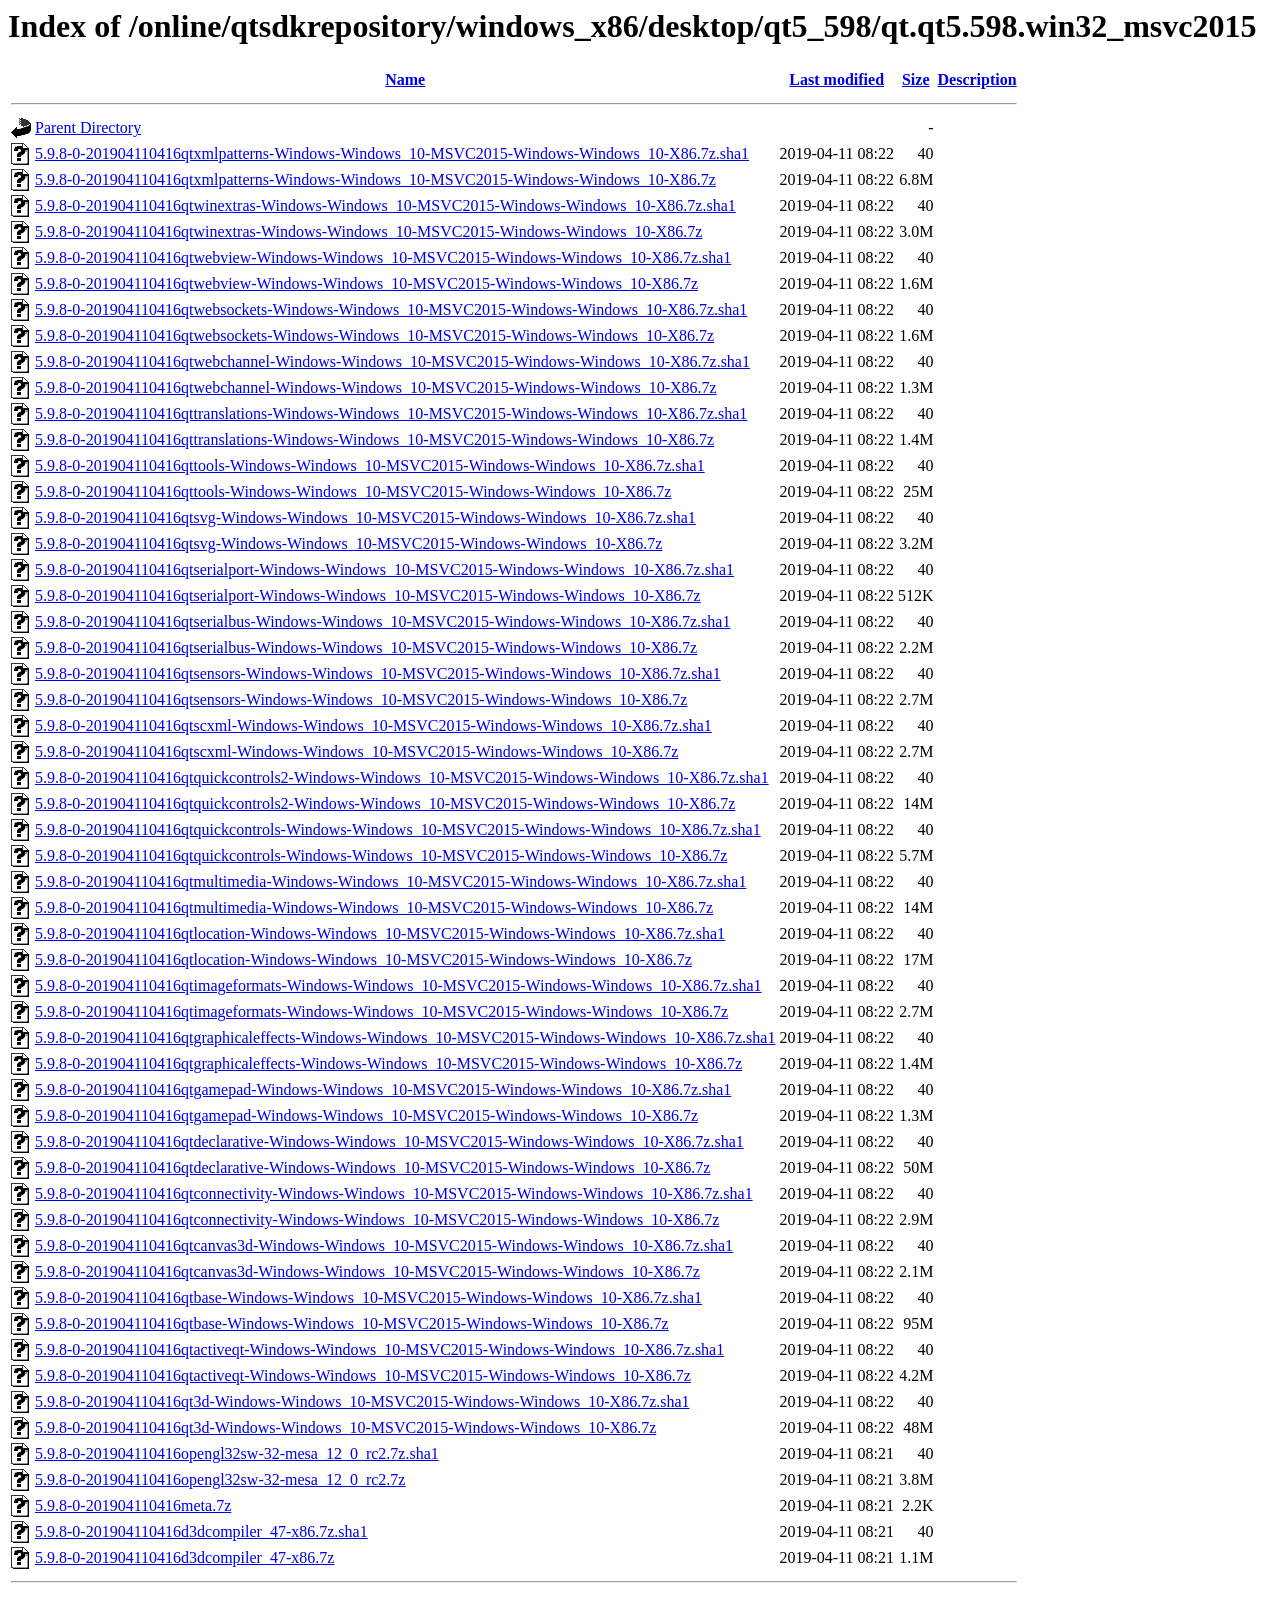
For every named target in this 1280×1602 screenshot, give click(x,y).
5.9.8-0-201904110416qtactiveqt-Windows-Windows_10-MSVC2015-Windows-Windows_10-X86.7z (363, 1375)
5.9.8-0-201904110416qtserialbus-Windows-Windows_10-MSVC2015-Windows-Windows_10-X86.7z (366, 647)
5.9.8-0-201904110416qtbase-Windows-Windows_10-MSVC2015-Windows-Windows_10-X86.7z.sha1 (368, 1297)
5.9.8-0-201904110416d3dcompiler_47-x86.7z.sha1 (201, 1531)
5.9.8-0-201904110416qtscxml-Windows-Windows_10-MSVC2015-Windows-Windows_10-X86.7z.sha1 (373, 725)
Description (977, 79)
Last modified (836, 79)
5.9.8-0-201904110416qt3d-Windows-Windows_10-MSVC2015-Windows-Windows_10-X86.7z (345, 1427)
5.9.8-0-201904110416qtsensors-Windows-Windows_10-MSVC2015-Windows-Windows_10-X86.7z (361, 699)
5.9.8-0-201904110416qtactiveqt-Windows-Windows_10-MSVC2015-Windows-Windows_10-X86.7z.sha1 (379, 1349)
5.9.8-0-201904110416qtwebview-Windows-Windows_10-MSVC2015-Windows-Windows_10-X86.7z (366, 283)
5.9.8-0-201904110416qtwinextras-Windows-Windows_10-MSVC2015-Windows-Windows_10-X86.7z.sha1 (385, 205)
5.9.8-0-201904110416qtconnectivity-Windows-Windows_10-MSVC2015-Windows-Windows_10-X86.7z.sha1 (394, 1193)
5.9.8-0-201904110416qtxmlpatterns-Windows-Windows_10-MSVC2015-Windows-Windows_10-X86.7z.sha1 (392, 153)
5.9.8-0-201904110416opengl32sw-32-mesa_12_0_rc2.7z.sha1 (237, 1453)
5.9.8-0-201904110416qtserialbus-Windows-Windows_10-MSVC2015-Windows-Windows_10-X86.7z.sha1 (382, 621)
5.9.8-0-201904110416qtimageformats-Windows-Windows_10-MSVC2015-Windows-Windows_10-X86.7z (381, 1011)
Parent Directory (88, 127)
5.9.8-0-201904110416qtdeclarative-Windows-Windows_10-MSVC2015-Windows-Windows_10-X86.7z (372, 1167)
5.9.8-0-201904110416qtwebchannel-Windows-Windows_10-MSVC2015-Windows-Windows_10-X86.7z (376, 387)
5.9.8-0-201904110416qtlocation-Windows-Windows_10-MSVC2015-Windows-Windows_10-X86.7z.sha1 (380, 933)
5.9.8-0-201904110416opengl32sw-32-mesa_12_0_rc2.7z (220, 1479)
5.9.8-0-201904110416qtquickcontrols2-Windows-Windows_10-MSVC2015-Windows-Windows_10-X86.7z (385, 803)
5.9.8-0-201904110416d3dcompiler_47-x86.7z (184, 1557)
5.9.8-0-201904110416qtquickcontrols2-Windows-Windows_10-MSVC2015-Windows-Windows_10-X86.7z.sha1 (402, 777)
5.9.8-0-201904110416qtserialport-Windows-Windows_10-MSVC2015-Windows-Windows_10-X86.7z (368, 595)
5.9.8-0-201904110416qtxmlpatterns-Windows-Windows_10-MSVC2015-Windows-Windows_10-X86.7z (375, 179)
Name (405, 79)
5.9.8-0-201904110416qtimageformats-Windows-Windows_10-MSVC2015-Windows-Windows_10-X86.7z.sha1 (398, 985)
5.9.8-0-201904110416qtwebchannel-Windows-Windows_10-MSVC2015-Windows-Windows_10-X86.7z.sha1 (392, 361)
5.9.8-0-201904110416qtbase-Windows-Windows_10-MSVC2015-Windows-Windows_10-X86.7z (352, 1323)
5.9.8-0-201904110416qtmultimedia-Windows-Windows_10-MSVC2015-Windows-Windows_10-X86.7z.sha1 (390, 881)
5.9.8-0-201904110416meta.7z (133, 1505)
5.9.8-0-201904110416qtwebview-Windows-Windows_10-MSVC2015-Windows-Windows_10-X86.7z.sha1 (383, 257)
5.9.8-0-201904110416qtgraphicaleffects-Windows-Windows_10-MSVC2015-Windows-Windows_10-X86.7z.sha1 (405, 1037)
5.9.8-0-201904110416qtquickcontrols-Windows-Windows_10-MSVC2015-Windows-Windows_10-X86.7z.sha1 (398, 829)
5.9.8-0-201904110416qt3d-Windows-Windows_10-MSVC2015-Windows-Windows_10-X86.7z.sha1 (362, 1401)
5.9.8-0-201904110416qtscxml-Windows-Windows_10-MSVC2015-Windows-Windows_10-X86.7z (356, 751)
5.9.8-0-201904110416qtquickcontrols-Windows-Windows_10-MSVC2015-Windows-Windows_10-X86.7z (381, 855)
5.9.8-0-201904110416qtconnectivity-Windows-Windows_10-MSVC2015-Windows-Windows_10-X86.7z (377, 1219)
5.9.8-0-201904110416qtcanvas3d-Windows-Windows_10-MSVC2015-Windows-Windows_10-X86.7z (367, 1271)
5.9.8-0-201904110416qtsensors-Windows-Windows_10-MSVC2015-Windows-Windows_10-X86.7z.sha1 (378, 673)
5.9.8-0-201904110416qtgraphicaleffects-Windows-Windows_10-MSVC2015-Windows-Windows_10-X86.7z (388, 1063)
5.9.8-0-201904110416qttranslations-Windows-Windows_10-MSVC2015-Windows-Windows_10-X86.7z (374, 439)
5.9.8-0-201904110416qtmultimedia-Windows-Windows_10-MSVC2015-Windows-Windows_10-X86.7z (374, 907)
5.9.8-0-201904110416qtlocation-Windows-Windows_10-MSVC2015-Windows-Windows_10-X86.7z (363, 959)
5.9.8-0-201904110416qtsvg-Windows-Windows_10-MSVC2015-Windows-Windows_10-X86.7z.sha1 (365, 517)
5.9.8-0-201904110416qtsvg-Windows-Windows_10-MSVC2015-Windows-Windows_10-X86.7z (348, 543)
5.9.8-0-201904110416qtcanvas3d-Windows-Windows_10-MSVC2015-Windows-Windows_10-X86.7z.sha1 (384, 1245)
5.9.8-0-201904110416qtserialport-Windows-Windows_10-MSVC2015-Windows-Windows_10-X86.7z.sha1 (384, 569)
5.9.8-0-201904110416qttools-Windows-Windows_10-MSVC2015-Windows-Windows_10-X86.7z (353, 491)
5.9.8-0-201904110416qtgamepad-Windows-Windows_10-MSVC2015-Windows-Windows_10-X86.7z (366, 1115)
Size (916, 79)
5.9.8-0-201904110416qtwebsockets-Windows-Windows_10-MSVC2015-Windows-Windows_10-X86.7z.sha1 (391, 309)
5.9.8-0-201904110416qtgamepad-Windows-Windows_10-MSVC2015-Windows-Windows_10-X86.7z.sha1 (383, 1089)
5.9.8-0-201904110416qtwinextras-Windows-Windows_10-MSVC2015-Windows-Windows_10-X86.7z (368, 231)
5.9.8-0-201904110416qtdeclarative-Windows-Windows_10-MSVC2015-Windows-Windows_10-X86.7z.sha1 (389, 1141)
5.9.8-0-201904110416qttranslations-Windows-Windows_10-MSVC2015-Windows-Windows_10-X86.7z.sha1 (391, 413)
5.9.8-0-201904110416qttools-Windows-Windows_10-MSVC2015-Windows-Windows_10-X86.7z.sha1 (370, 465)
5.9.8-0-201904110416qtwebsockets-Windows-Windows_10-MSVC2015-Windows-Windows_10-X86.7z (374, 335)
